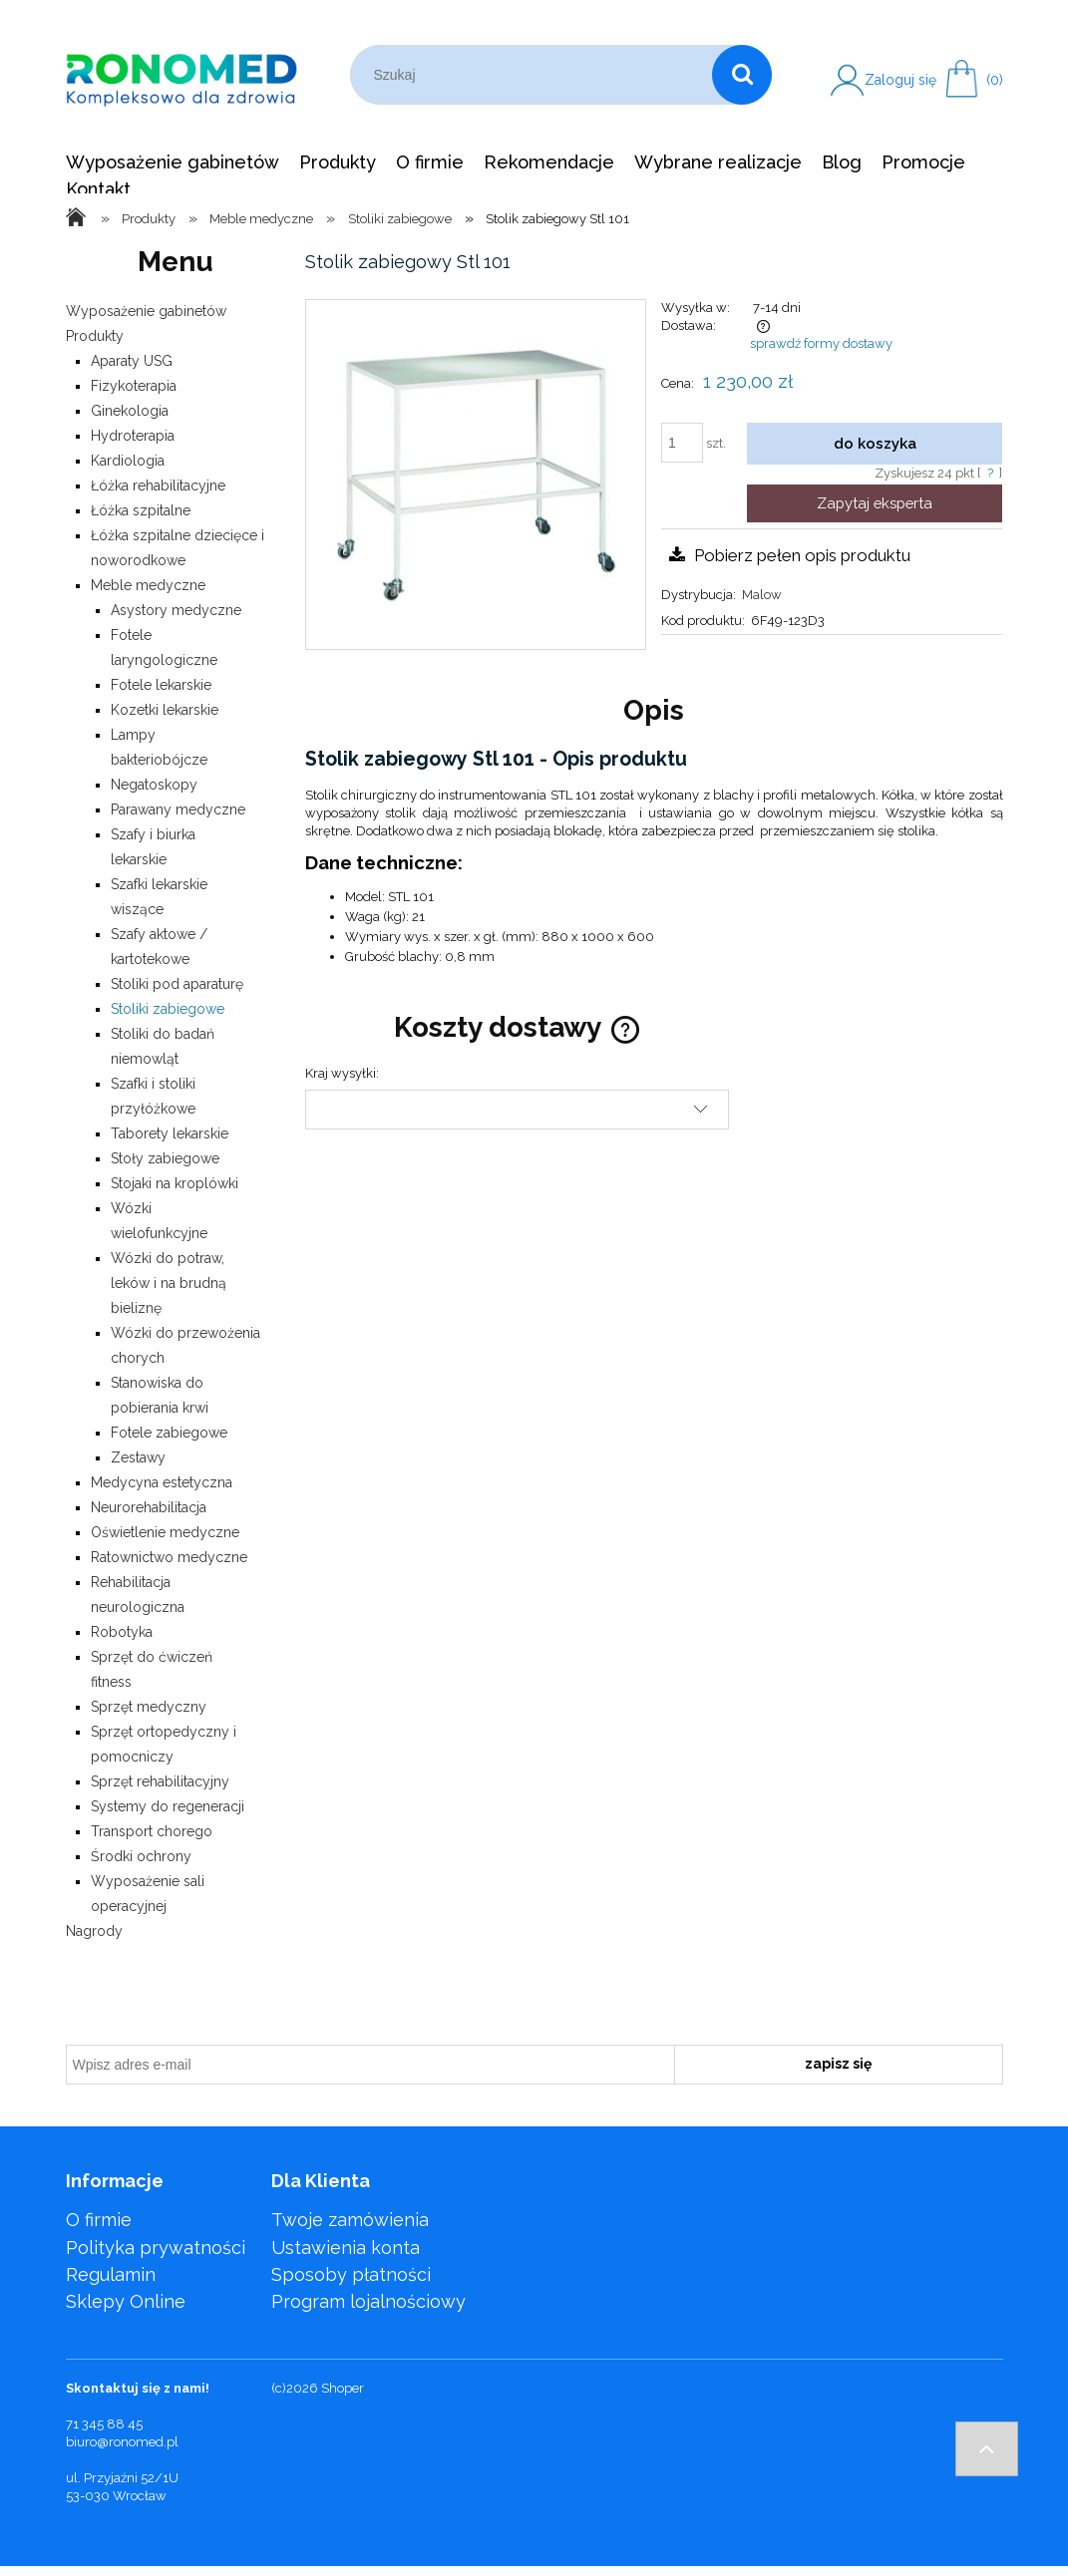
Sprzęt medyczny (148, 1707)
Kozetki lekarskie (164, 710)
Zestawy (138, 1457)
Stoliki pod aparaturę (177, 984)
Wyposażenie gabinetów (146, 311)
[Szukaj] (742, 75)
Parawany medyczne (178, 809)
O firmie (99, 2219)
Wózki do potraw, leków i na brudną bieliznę (168, 1283)
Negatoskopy (154, 785)
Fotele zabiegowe (169, 1433)
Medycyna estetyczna (161, 1482)
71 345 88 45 (104, 2423)
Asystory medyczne (176, 610)
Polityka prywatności (155, 2247)
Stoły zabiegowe (165, 1158)
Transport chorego (151, 1831)
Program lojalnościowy (368, 2301)
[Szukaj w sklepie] (536, 75)
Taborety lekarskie (169, 1133)
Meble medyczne (148, 585)
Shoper (342, 2388)
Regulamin (111, 2274)
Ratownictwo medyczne (169, 1557)
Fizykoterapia (134, 386)
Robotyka (122, 1632)
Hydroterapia (133, 436)
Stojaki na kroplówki (174, 1183)
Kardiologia (128, 461)
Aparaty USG (132, 361)
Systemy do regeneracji (167, 1806)
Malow (762, 594)
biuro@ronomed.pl (122, 2441)
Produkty (95, 336)
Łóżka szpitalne (140, 510)
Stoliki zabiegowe (167, 1009)
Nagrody (94, 1931)
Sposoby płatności (351, 2274)
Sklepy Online (125, 2301)
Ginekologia (130, 411)
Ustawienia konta (345, 2247)
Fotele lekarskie (161, 685)
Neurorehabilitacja (148, 1507)
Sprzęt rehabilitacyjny (160, 1781)
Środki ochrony (141, 1856)
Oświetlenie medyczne (165, 1532)
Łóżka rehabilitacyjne (158, 485)
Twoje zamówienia (350, 2219)
